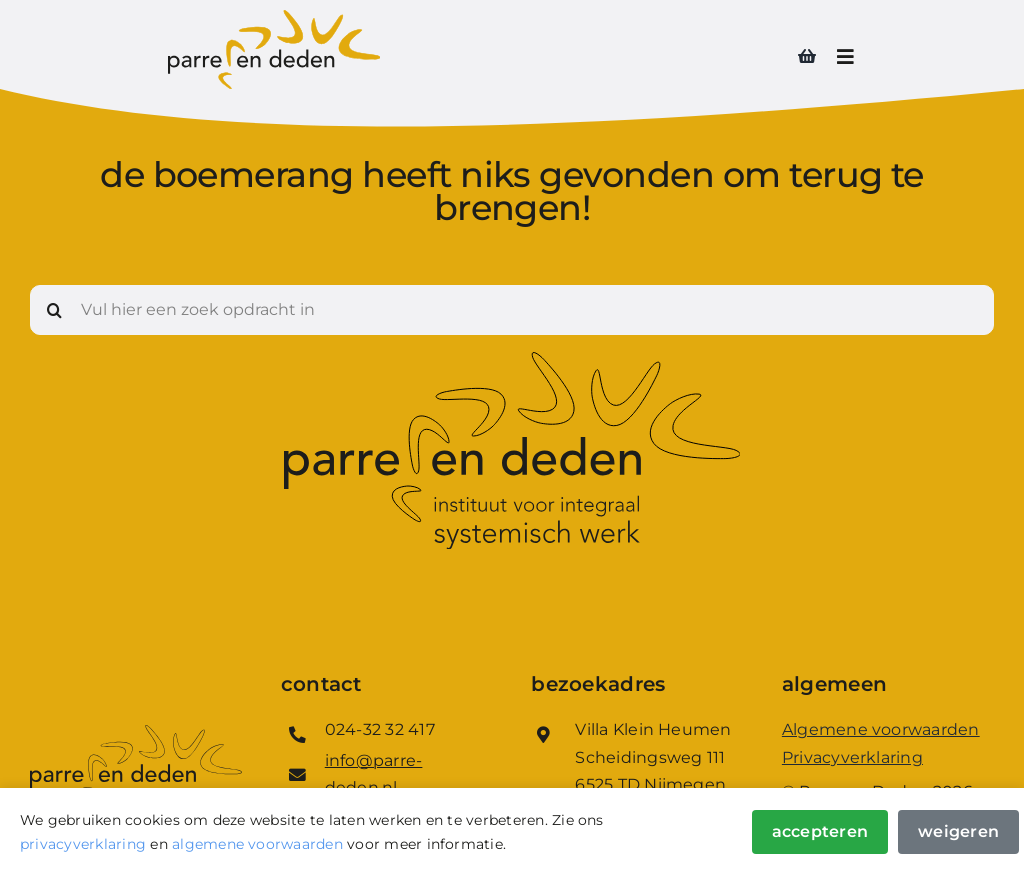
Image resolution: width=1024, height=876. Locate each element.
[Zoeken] (55, 310)
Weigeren (958, 831)
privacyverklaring (83, 844)
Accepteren (820, 831)
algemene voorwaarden (257, 844)
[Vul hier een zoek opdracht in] (512, 310)
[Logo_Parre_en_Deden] (274, 17)
